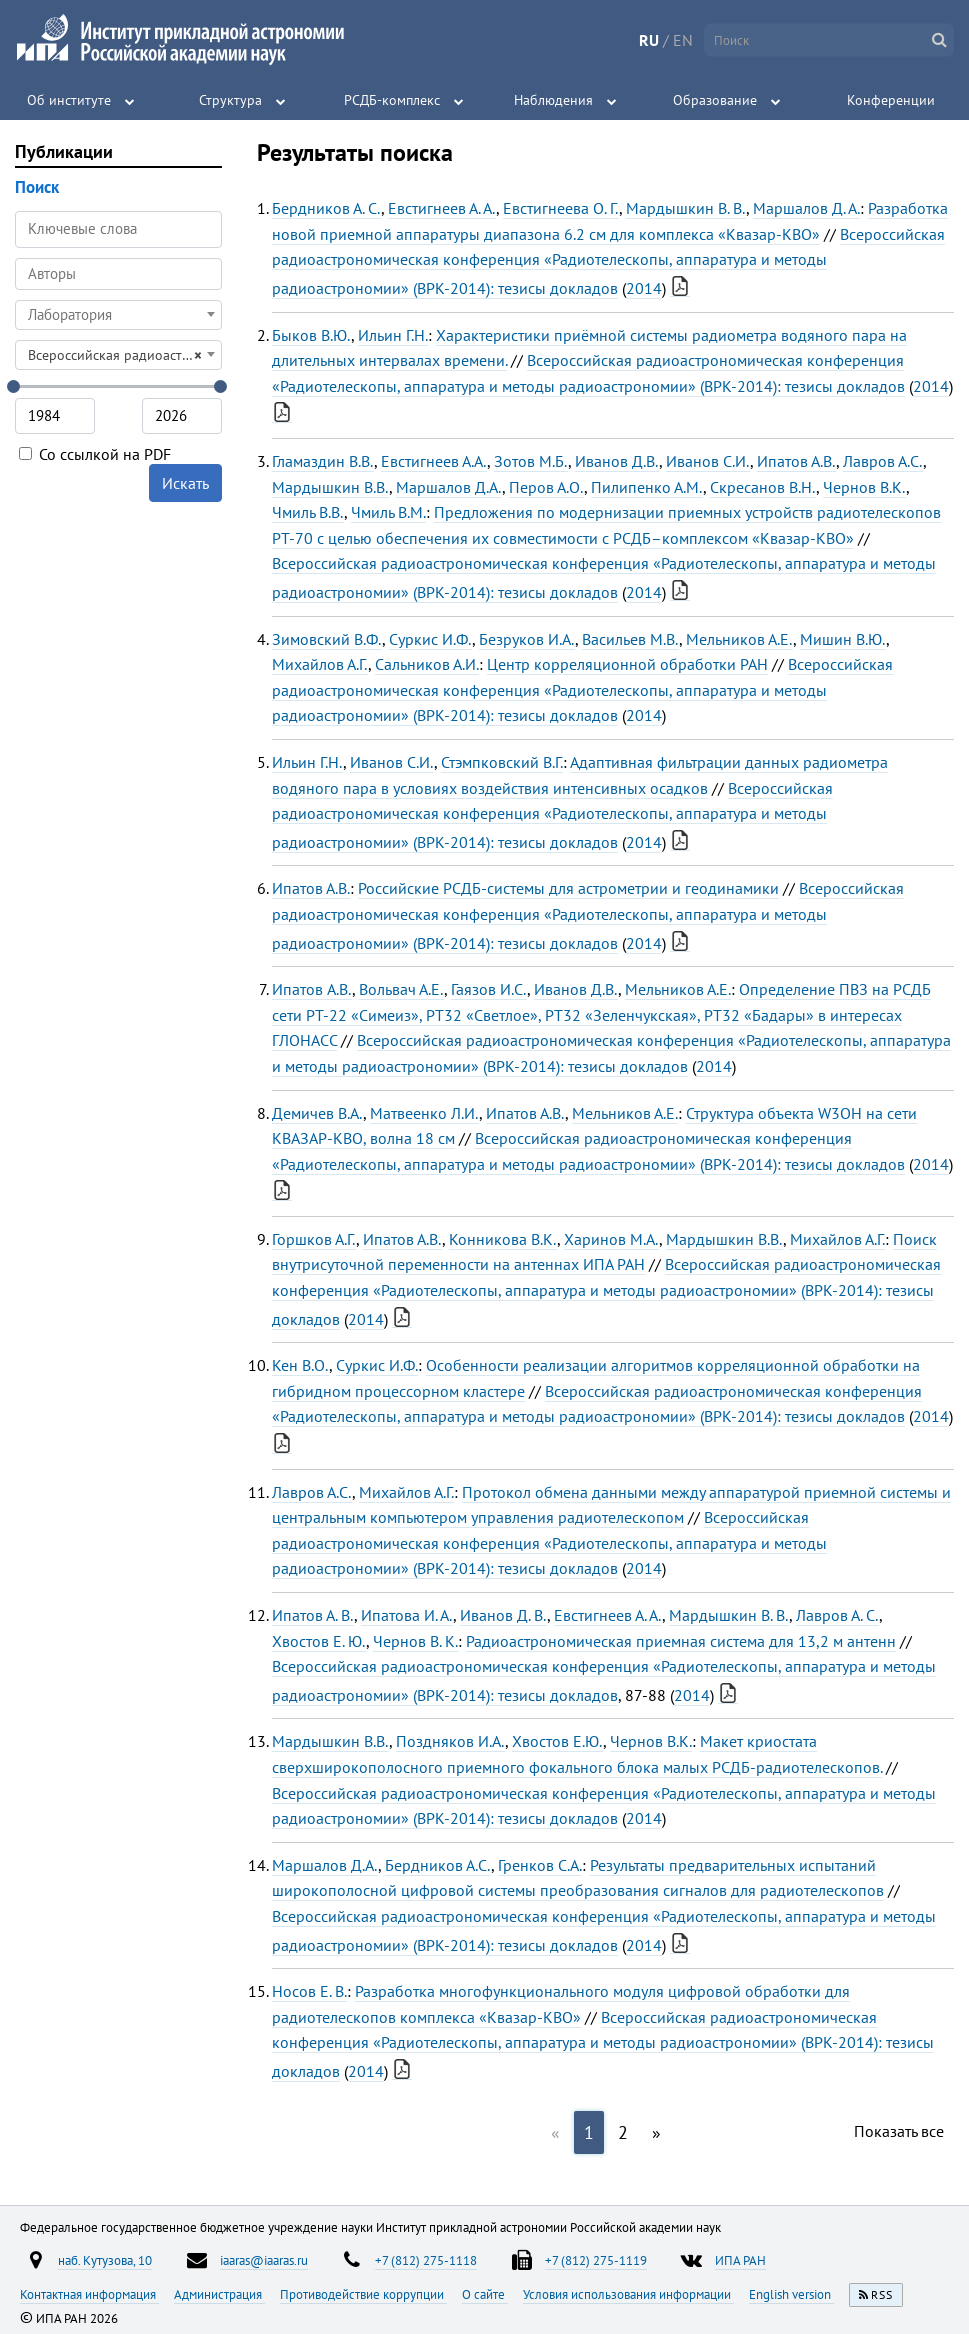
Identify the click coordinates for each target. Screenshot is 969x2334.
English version (791, 2294)
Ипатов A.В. (312, 989)
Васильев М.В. (630, 639)
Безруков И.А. (527, 639)
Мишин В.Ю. (843, 639)
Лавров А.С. (883, 461)
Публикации (64, 151)
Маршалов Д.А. (449, 487)
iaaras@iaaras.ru (264, 2260)
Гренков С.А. (540, 1865)
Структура (230, 100)
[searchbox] (118, 273)
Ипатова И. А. (407, 1615)
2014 (644, 288)
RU (649, 40)
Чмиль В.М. (388, 512)
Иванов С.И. (708, 461)
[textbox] (118, 315)
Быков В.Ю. (311, 335)
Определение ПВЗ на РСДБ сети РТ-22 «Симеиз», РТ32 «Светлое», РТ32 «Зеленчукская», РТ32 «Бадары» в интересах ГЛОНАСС (601, 1014)
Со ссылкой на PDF (95, 454)
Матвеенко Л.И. (424, 1113)
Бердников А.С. (438, 1865)
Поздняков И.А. (450, 1741)
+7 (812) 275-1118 (426, 2260)
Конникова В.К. (503, 1239)
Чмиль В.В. (308, 512)
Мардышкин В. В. (686, 208)
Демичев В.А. (317, 1113)
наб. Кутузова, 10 (105, 2260)
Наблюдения (553, 100)
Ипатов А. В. (313, 1615)
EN (683, 40)
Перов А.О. (546, 487)
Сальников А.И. (427, 664)
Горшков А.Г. (314, 1239)
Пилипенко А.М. (647, 487)
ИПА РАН (740, 2260)
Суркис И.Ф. (430, 639)
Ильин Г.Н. (393, 335)
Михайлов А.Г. (320, 664)
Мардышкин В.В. (330, 487)
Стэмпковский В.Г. (502, 762)
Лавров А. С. (837, 1615)
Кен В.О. (300, 1365)
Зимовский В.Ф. (327, 639)
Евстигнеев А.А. (434, 461)
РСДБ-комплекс (392, 100)
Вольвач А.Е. (401, 989)
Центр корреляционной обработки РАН (627, 664)
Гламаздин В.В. (323, 461)
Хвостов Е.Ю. (557, 1741)
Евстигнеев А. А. (442, 208)
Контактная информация (89, 2294)
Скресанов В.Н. (763, 487)
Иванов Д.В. (617, 461)
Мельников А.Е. (739, 639)
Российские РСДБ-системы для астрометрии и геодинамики (568, 888)
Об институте (69, 100)
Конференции (891, 100)
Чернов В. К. (415, 1641)
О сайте (485, 2294)
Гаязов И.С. (489, 989)
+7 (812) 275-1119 (596, 2260)
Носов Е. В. (309, 1991)
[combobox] (118, 274)
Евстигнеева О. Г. (561, 208)
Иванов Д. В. (503, 1615)
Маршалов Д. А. (806, 208)
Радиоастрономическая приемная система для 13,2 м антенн (681, 1641)
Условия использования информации (628, 2294)
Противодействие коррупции (363, 2294)
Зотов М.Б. (531, 461)
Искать (185, 483)
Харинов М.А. (611, 1239)
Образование (715, 100)
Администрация (219, 2294)
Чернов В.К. (864, 487)
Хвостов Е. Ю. (319, 1641)
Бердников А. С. (326, 208)
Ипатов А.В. (796, 461)
